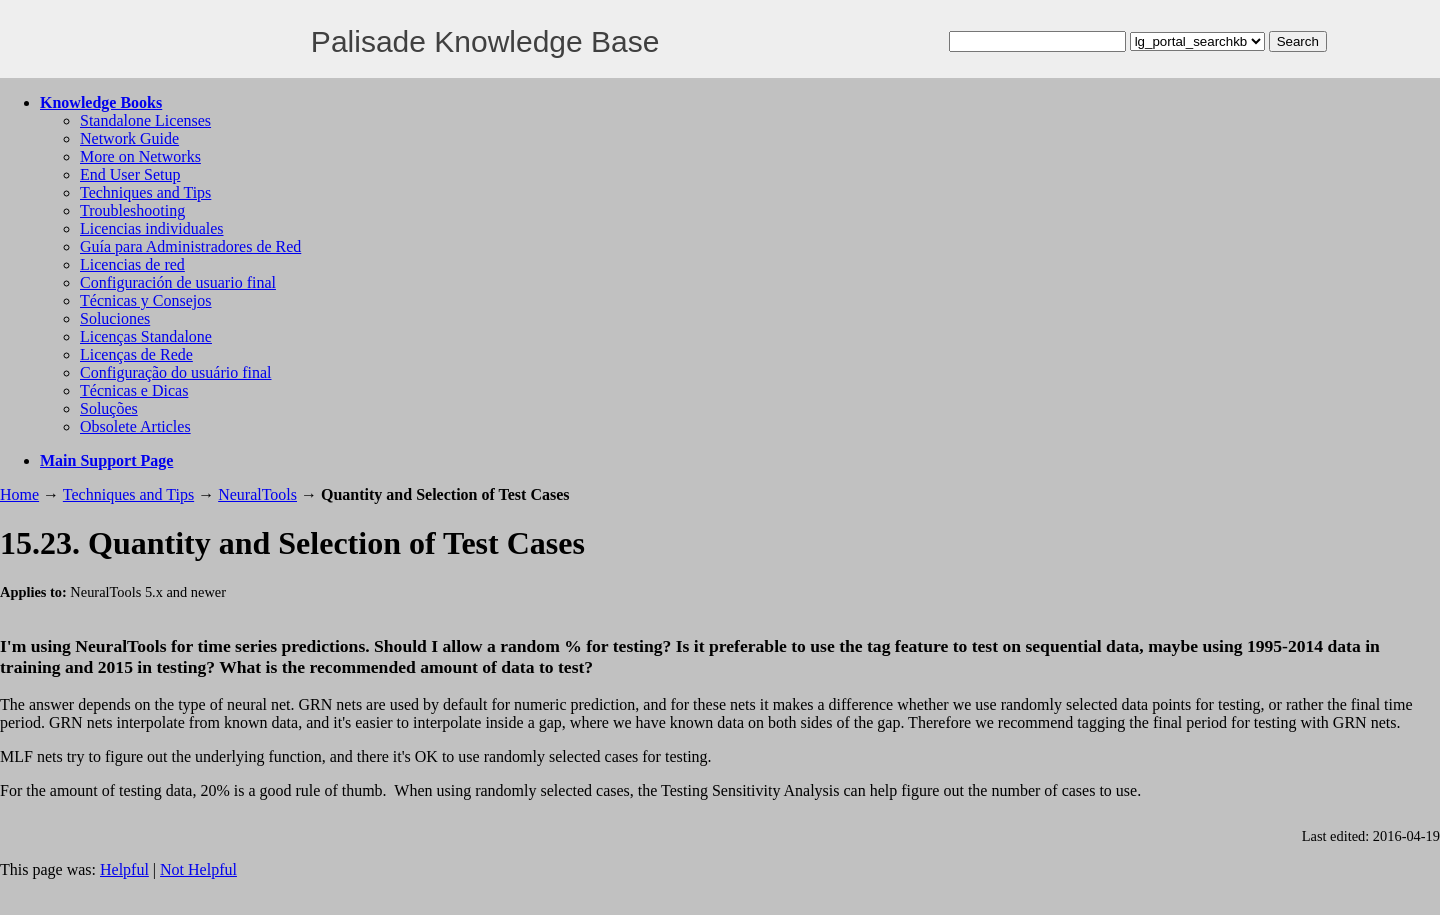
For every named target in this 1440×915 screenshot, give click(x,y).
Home (19, 494)
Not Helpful (198, 869)
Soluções (109, 408)
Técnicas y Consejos (146, 300)
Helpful (124, 869)
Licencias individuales (152, 228)
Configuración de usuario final (178, 282)
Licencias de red (132, 264)
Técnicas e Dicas (134, 390)
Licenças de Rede (136, 354)
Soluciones (115, 318)
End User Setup (130, 174)
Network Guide (129, 138)
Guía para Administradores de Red (190, 246)
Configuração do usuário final (176, 372)
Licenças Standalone (146, 336)
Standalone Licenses (145, 120)
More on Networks (140, 156)
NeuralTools (257, 494)
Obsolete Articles (135, 426)
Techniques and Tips (145, 192)
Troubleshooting (132, 210)
